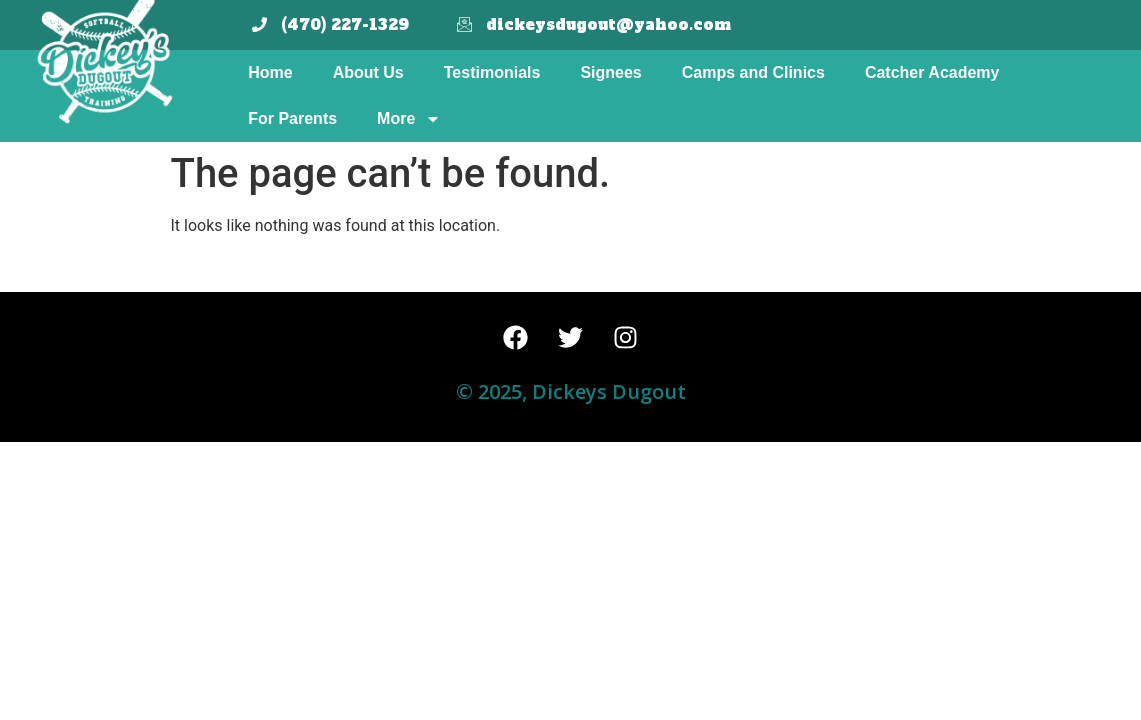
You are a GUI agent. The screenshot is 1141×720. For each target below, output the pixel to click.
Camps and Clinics (753, 72)
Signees (610, 72)
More (409, 119)
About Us (368, 72)
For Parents (292, 118)
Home (270, 72)
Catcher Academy (932, 72)
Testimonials (492, 72)
